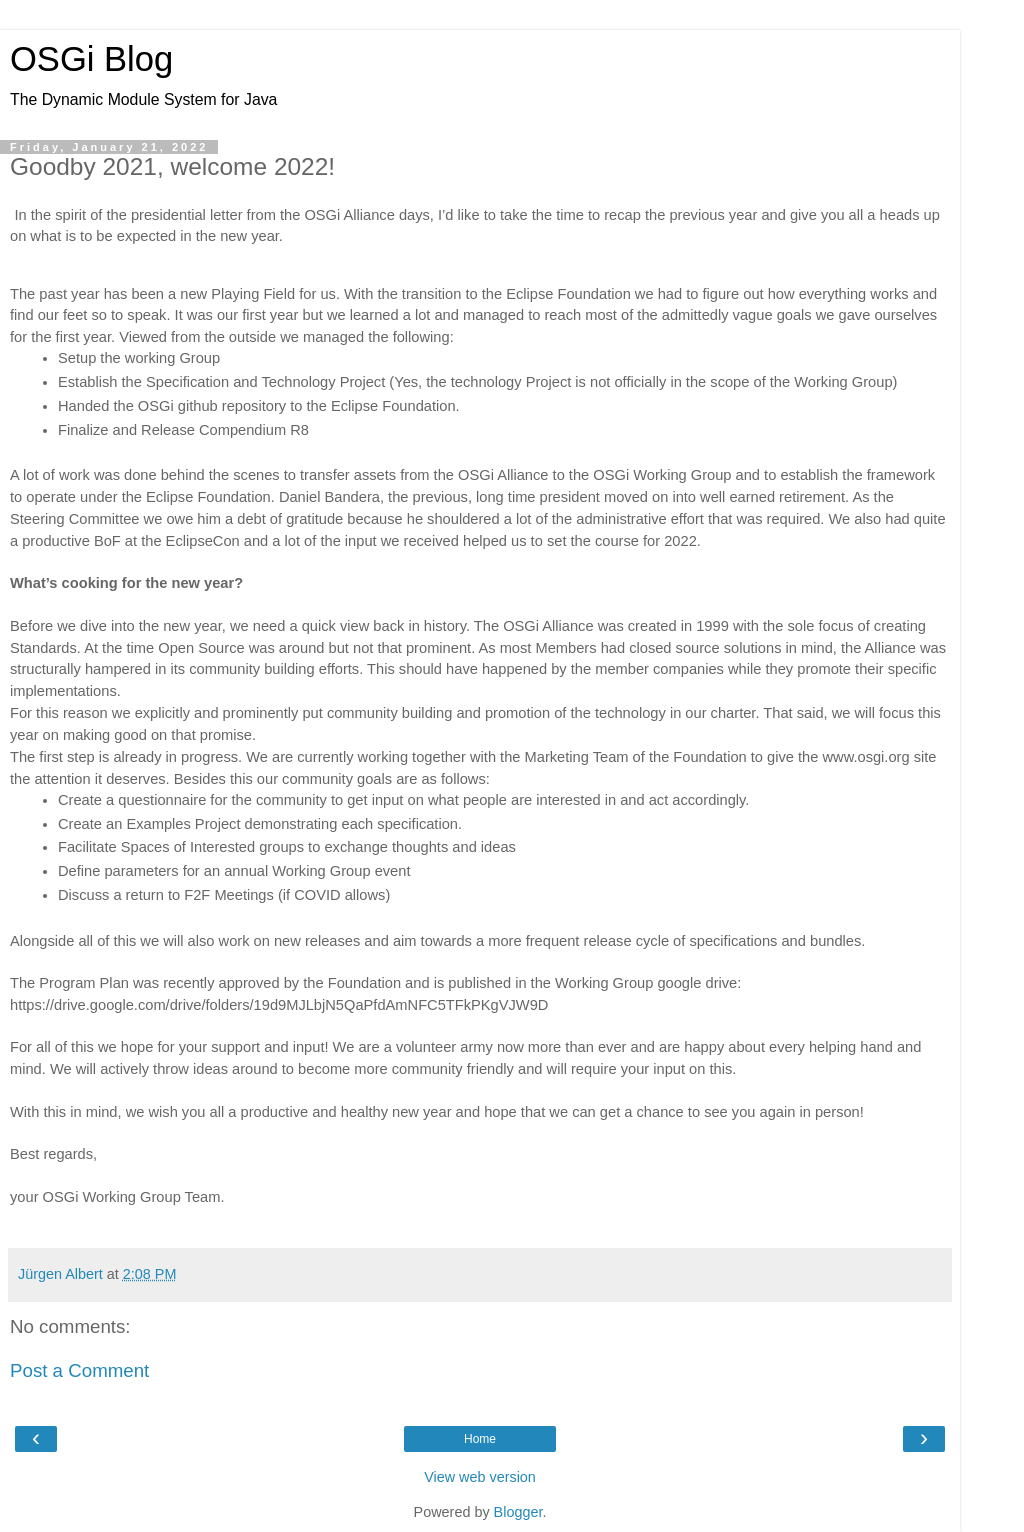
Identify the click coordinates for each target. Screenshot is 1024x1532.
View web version (480, 1477)
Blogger (518, 1512)
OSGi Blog (91, 59)
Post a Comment (79, 1370)
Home (480, 1439)
